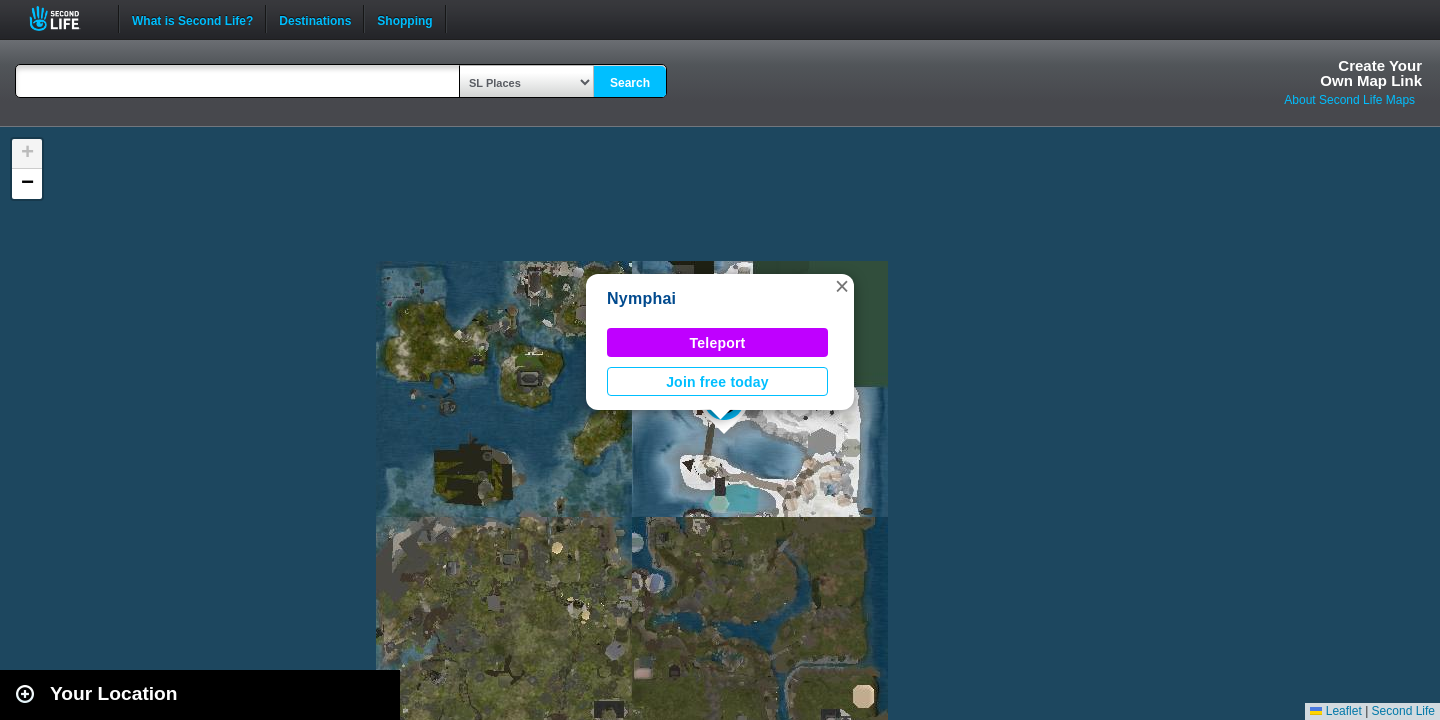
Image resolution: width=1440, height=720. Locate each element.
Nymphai (641, 298)
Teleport (718, 343)
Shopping (404, 19)
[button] (842, 286)
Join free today (717, 382)
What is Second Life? (192, 19)
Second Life (65, 18)
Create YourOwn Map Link (1371, 73)
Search (630, 83)
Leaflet (1335, 711)
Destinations (315, 19)
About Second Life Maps (1349, 100)
